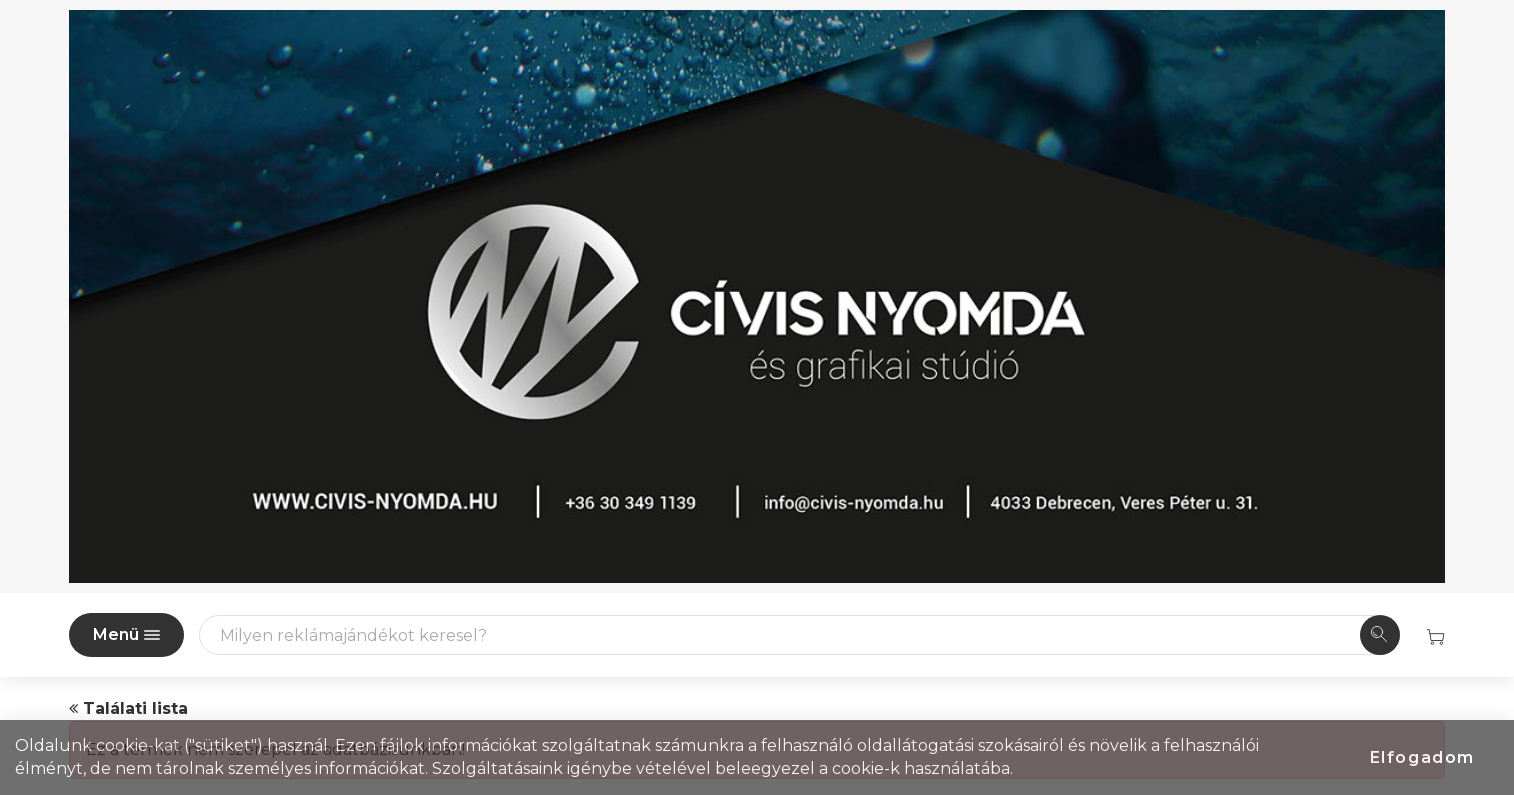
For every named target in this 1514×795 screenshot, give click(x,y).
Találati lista (128, 708)
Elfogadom (1422, 757)
